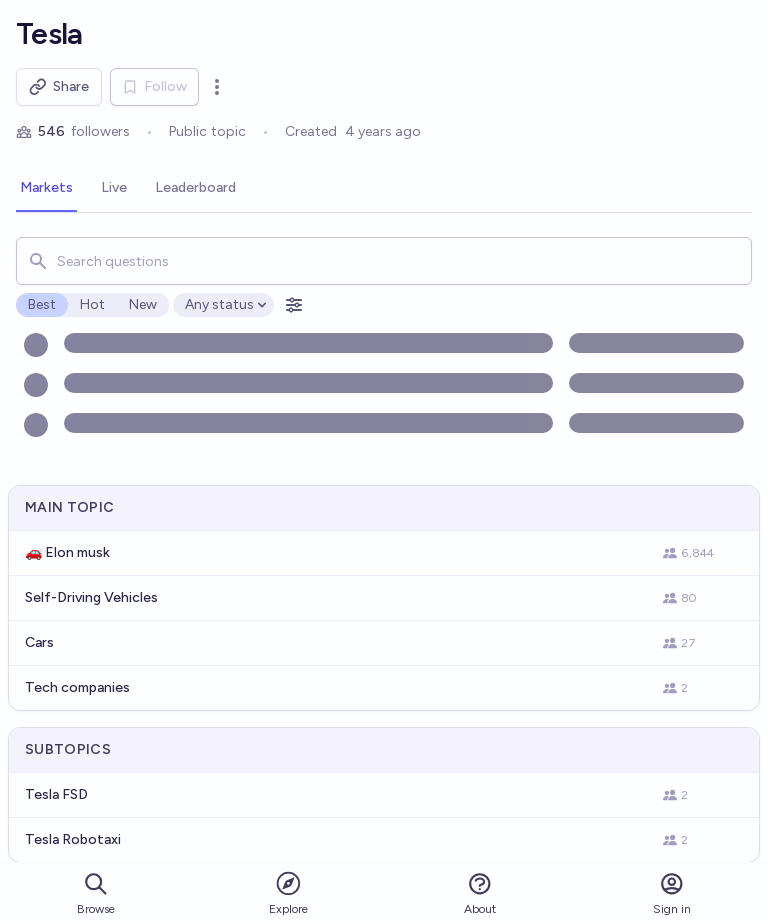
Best (42, 304)
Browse (96, 893)
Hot (92, 304)
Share (59, 87)
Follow (154, 86)
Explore (288, 892)
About (480, 893)
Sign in (672, 893)
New (143, 304)
